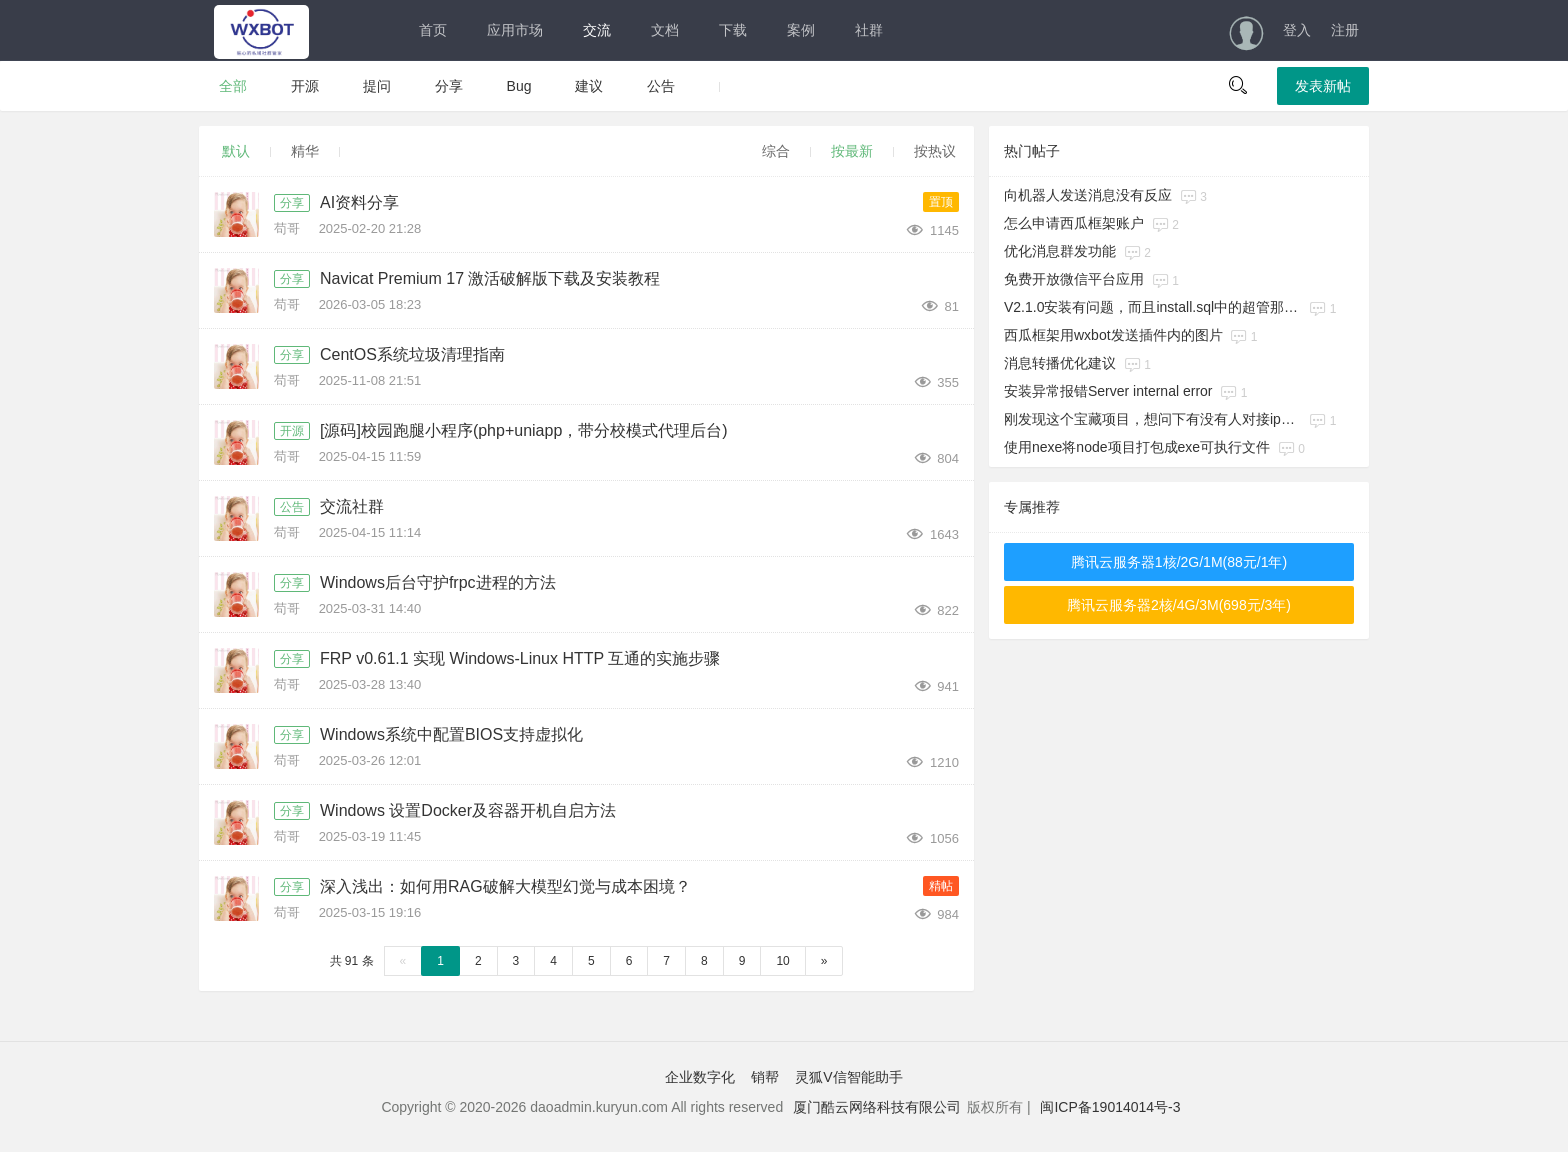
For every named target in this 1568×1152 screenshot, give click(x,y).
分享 (449, 86)
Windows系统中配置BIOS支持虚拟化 (451, 734)
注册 (1345, 30)
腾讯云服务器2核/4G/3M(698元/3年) (1179, 605)
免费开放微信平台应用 (1074, 279)
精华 (305, 151)
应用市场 (515, 30)
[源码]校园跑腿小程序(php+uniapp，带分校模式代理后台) (524, 430)
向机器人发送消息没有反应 (1088, 195)
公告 (661, 86)
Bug (519, 86)
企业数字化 (700, 1077)
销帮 (765, 1077)
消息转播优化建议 (1060, 363)
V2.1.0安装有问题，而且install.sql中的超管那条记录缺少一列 (1153, 307)
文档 (665, 30)
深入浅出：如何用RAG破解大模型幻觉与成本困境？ (505, 886)
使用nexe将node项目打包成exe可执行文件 (1137, 447)
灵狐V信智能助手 (848, 1077)
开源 (305, 86)
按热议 (935, 151)
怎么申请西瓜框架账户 (1074, 223)
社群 (869, 30)
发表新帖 (1323, 86)
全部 (233, 86)
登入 (1297, 30)
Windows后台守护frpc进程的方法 (438, 582)
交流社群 (352, 506)
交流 (597, 30)
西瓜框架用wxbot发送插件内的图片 (1113, 335)
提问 (377, 86)
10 (782, 961)
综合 (776, 151)
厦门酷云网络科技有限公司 (877, 1107)
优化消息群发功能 (1060, 251)
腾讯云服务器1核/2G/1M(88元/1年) (1179, 562)
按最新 (852, 151)
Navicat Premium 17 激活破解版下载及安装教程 (490, 278)
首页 (433, 30)
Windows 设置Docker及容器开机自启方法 (468, 810)
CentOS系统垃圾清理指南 (412, 354)
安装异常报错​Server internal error (1108, 391)
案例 (801, 30)
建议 (589, 86)
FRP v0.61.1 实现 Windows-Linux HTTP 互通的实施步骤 (520, 658)
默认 (236, 151)
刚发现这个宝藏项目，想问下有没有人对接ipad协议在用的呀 (1153, 419)
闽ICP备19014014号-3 (1110, 1107)
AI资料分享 (359, 202)
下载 (733, 30)
